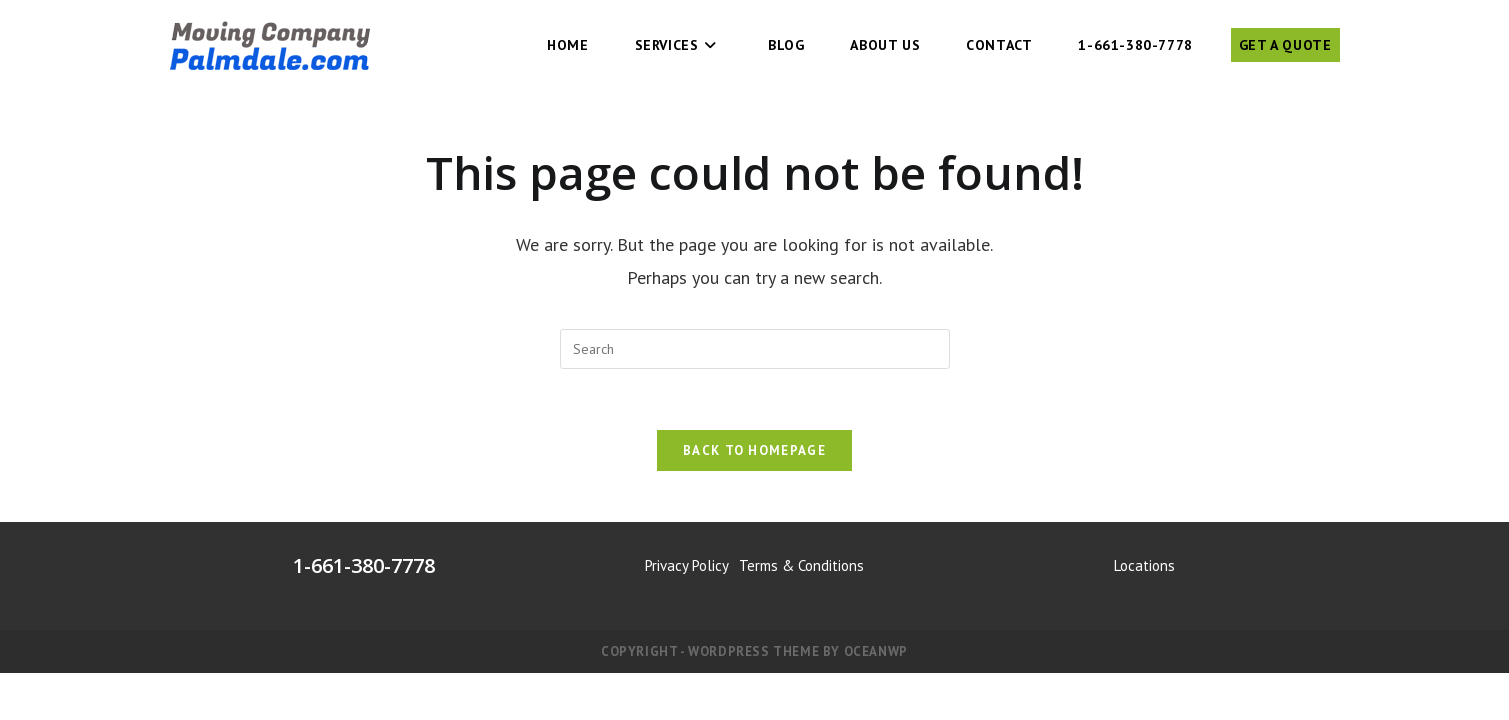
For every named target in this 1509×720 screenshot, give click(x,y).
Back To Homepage (754, 450)
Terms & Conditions (801, 565)
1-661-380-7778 (364, 565)
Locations (1144, 565)
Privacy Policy (686, 565)
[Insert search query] (755, 349)
